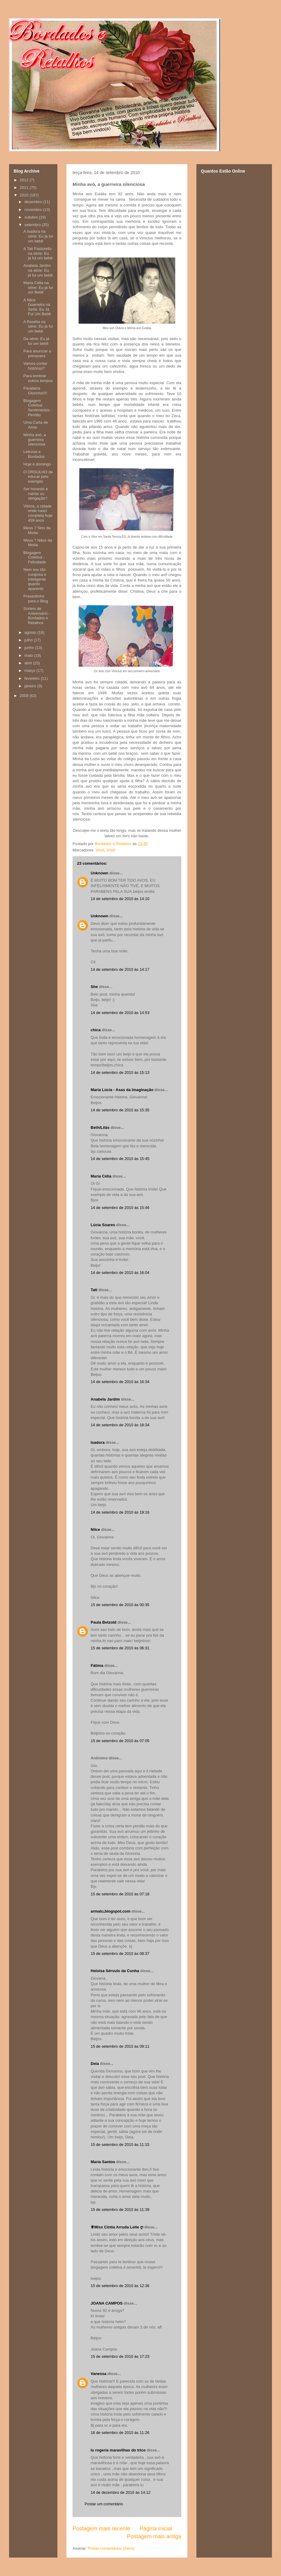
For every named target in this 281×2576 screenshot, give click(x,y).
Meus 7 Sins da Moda (36, 530)
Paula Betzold (103, 1622)
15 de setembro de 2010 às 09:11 (120, 2046)
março (30, 670)
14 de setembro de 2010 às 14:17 (120, 969)
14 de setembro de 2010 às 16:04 (120, 1272)
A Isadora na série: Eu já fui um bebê (38, 236)
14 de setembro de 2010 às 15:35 (120, 1110)
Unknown (99, 873)
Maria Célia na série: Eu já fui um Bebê (38, 287)
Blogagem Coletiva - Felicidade (34, 557)
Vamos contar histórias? (35, 366)
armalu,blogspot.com (110, 1911)
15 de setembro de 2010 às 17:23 (120, 2356)
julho (29, 640)
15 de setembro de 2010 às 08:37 (120, 1953)
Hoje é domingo (37, 464)
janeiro (30, 686)
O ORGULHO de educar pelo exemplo (38, 477)
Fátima (97, 1665)
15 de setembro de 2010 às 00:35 (120, 1604)
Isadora (98, 1442)
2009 (25, 695)
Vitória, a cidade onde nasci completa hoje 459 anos (37, 513)
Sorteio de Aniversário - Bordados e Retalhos (36, 615)
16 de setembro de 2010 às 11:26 (120, 2432)
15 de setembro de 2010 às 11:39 (120, 2209)
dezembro (33, 201)
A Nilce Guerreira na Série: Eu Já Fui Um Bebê (37, 307)
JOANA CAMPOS (107, 2303)
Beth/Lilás (100, 1127)
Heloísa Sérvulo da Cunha (115, 1970)
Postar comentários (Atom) (111, 2548)
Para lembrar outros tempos (38, 378)
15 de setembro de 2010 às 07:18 (120, 1894)
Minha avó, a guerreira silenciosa (34, 439)
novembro (33, 209)
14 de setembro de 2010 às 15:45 (120, 1158)
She (94, 986)
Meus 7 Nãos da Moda (37, 542)
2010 (25, 195)
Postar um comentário (104, 2504)
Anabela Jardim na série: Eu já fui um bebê (38, 270)
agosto (30, 632)
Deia (95, 2063)
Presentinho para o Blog (35, 598)
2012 (25, 180)
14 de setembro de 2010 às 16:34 (120, 1381)
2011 (25, 187)
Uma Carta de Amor (35, 424)
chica (96, 1030)
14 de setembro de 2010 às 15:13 (120, 1072)
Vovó (99, 850)
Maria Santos (103, 2162)
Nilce (95, 1529)
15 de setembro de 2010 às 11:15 (120, 2144)
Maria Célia (101, 1176)
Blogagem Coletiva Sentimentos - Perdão (37, 407)
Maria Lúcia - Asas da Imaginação (122, 1089)
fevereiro (32, 678)
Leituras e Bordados (34, 454)
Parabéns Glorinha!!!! (35, 390)
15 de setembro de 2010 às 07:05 (120, 1740)
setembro (33, 224)
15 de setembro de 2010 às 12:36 (120, 2285)
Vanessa (98, 2373)
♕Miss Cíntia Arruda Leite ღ (117, 2227)
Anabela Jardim (105, 1399)
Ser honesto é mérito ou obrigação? (35, 494)
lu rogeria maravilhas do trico (118, 2450)
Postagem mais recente (101, 2529)
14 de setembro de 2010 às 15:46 (120, 1207)
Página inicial (156, 2529)
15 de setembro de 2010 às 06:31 (120, 1648)
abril (28, 663)
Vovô (110, 850)
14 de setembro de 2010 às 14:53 (120, 1012)
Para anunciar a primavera (37, 353)
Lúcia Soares (103, 1225)
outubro (31, 217)
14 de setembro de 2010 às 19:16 (120, 1512)
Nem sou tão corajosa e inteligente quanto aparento (34, 579)
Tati (94, 1290)
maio (29, 655)
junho (29, 647)
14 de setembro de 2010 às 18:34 (120, 1425)
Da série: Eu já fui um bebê (36, 341)
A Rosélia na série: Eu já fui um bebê (38, 326)
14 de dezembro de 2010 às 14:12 (120, 2492)
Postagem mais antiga (154, 2536)
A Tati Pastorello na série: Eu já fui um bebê (38, 253)
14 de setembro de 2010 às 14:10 (120, 898)
